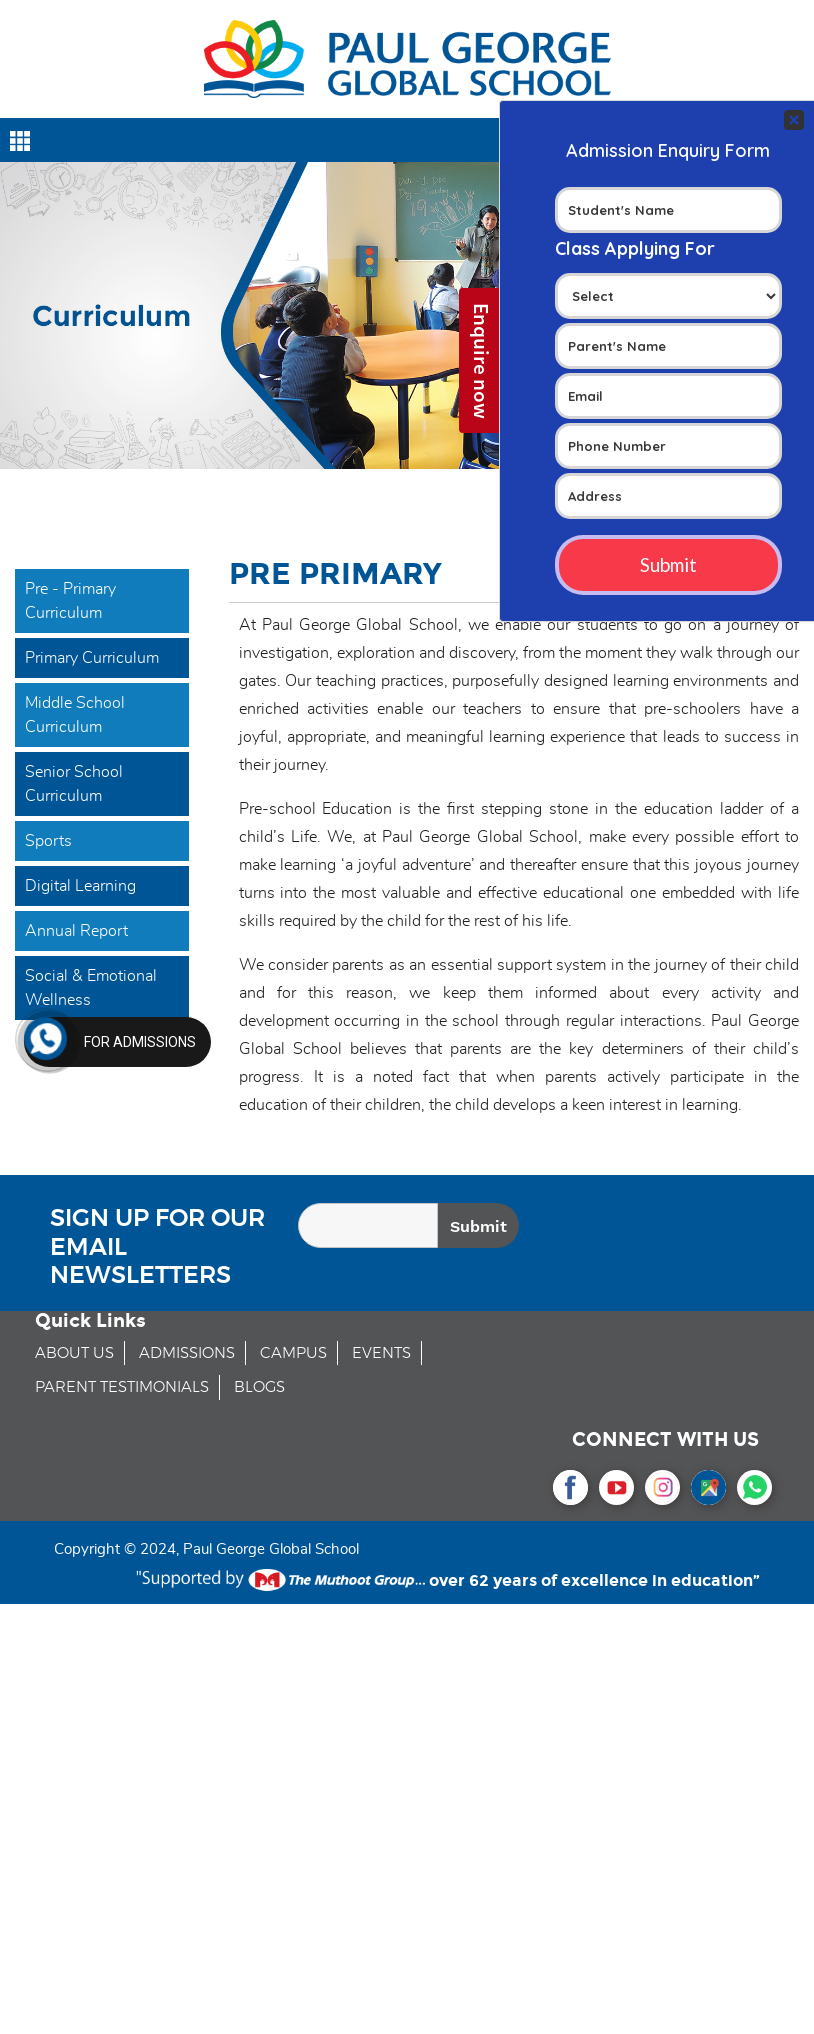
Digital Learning (80, 886)
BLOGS (259, 1387)
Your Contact (668, 361)
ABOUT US (74, 1353)
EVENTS (381, 1353)
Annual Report (76, 931)
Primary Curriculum (92, 658)
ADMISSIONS (187, 1353)
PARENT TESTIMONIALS (122, 1387)
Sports (48, 841)
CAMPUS (293, 1353)
